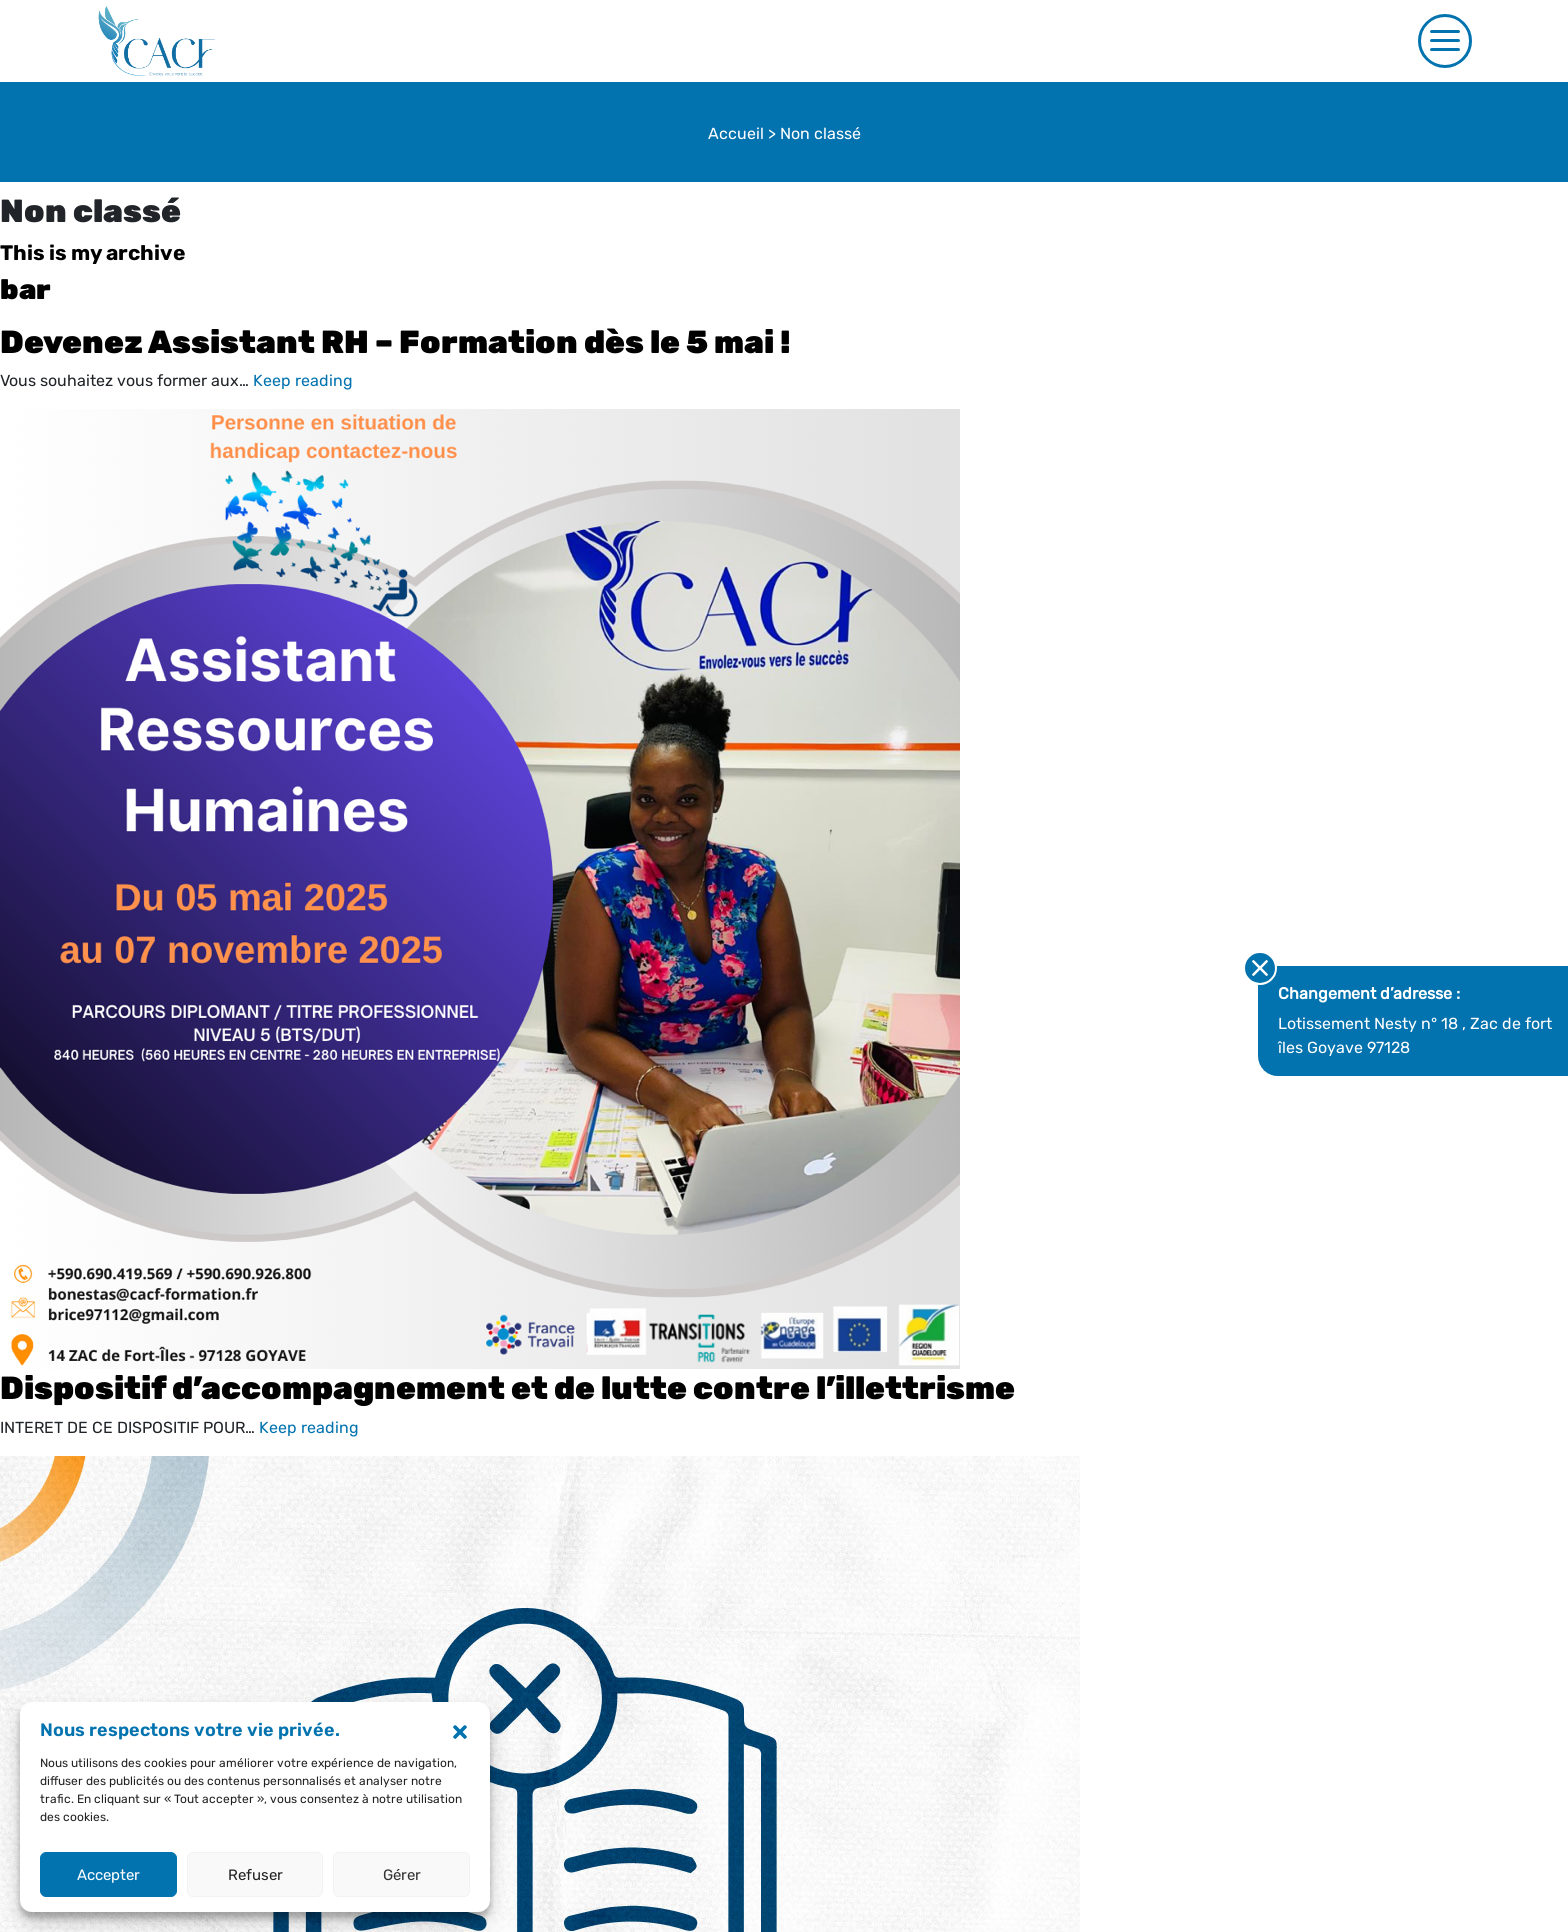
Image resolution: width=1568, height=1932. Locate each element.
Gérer (402, 1875)
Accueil (736, 133)
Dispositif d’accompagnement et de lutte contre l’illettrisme (507, 1388)
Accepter (108, 1875)
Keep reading (303, 380)
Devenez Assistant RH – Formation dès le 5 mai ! (395, 342)
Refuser (255, 1875)
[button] (460, 1731)
